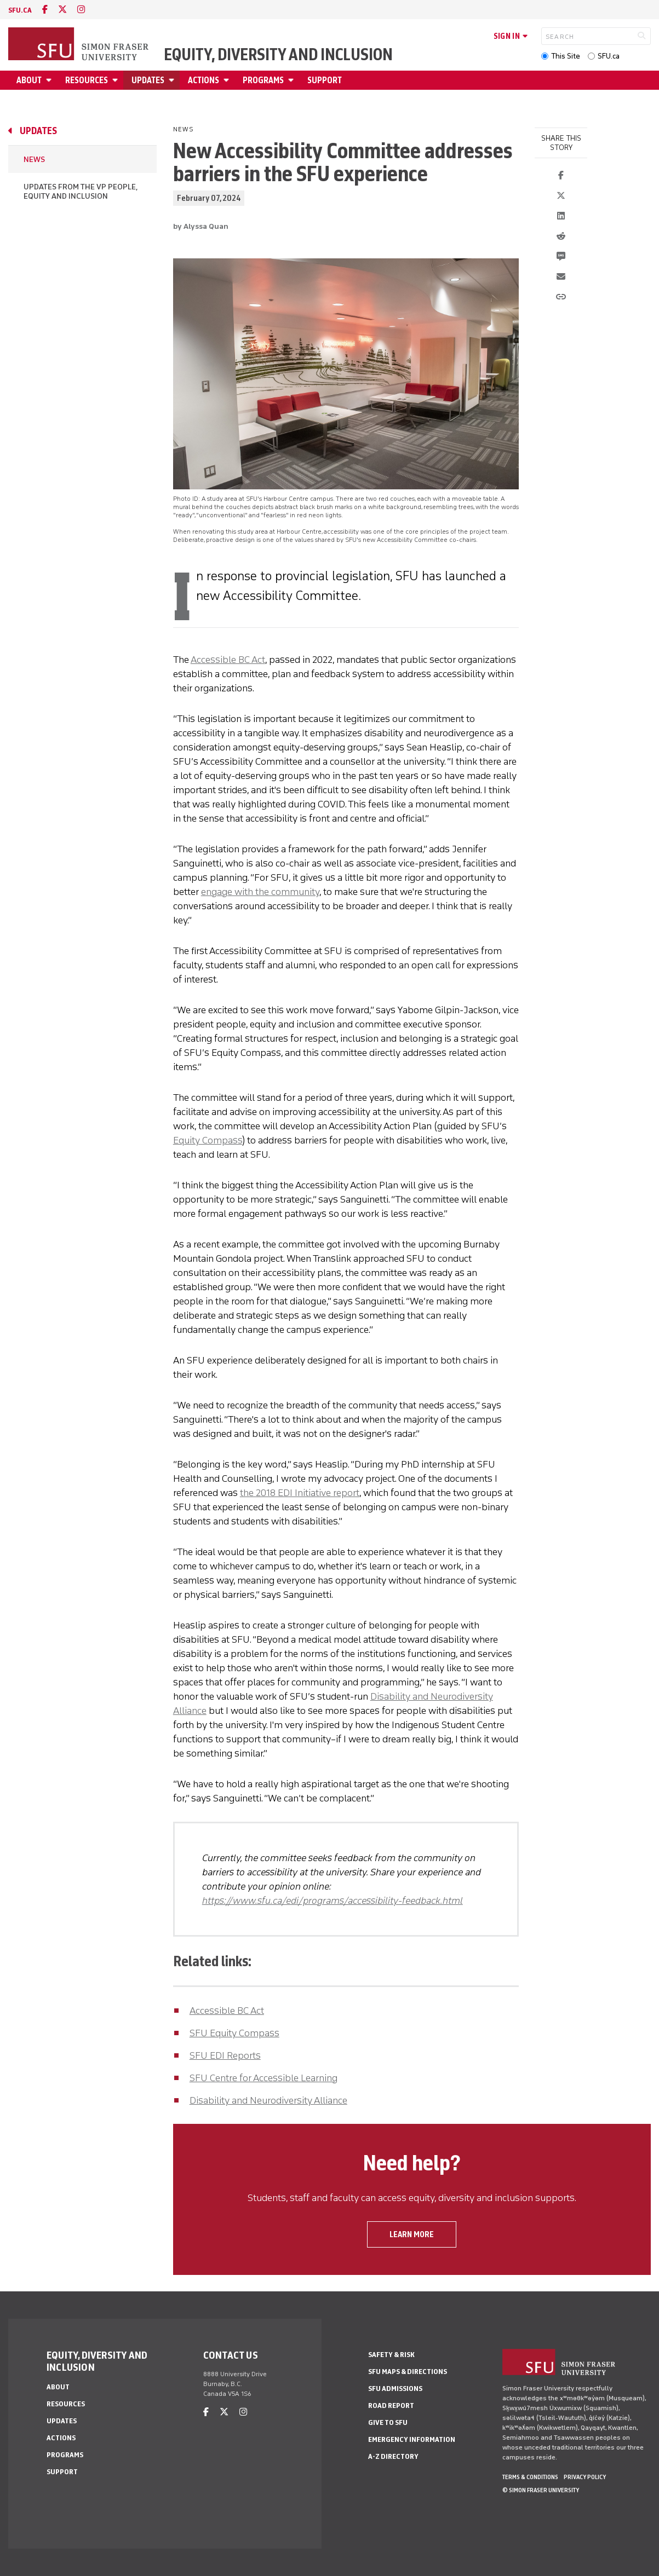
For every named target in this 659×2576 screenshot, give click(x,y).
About (29, 80)
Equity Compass (207, 1140)
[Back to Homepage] (79, 44)
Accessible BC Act (228, 660)
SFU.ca (609, 56)
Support (324, 80)
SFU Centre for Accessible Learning (263, 2078)
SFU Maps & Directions (407, 2371)
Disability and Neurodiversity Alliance (268, 2100)
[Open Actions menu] (227, 80)
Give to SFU (388, 2422)
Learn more (411, 2234)
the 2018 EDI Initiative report (299, 1493)
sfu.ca (20, 10)
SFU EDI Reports (225, 2055)
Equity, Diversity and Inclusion (278, 54)
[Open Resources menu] (116, 80)
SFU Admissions (395, 2388)
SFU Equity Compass (234, 2033)
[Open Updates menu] (173, 80)
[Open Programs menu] (292, 80)
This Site (565, 56)
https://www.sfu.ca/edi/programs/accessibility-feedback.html (332, 1901)
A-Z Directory (393, 2456)
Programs (263, 80)
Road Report (391, 2405)
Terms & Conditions (530, 2477)
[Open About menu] (50, 80)
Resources (86, 80)
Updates (147, 80)
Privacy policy (585, 2477)
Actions (203, 80)
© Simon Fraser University (540, 2490)
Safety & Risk (391, 2354)
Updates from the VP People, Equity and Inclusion (80, 191)
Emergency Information (411, 2439)
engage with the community (260, 892)
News (34, 159)
